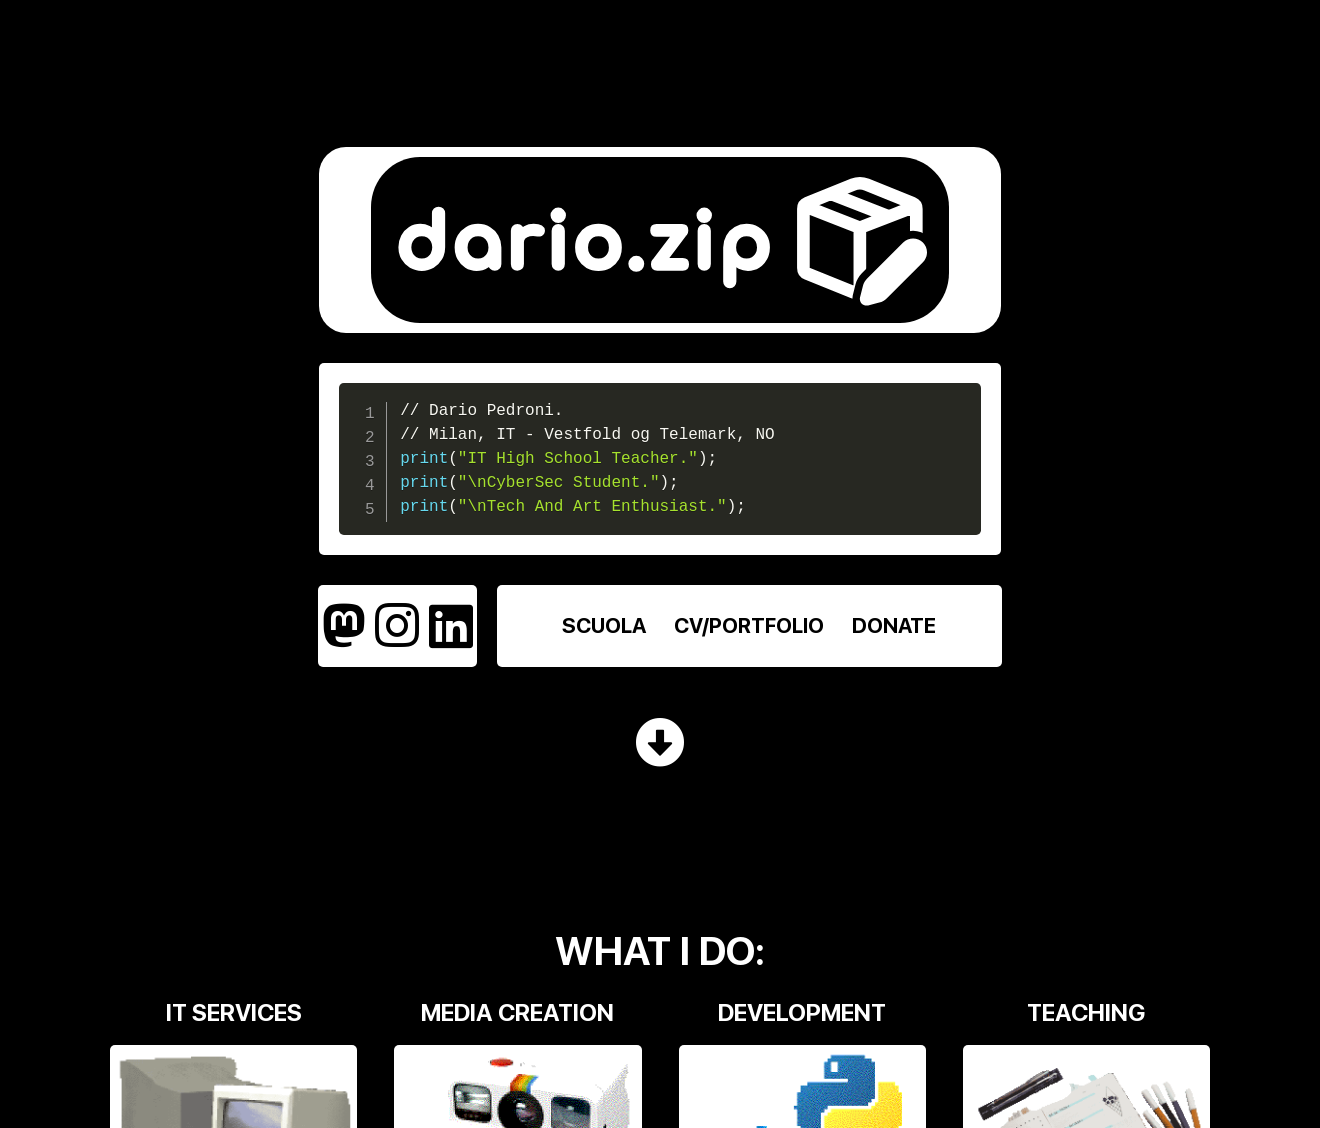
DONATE (894, 625)
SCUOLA (604, 625)
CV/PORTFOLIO (749, 625)
